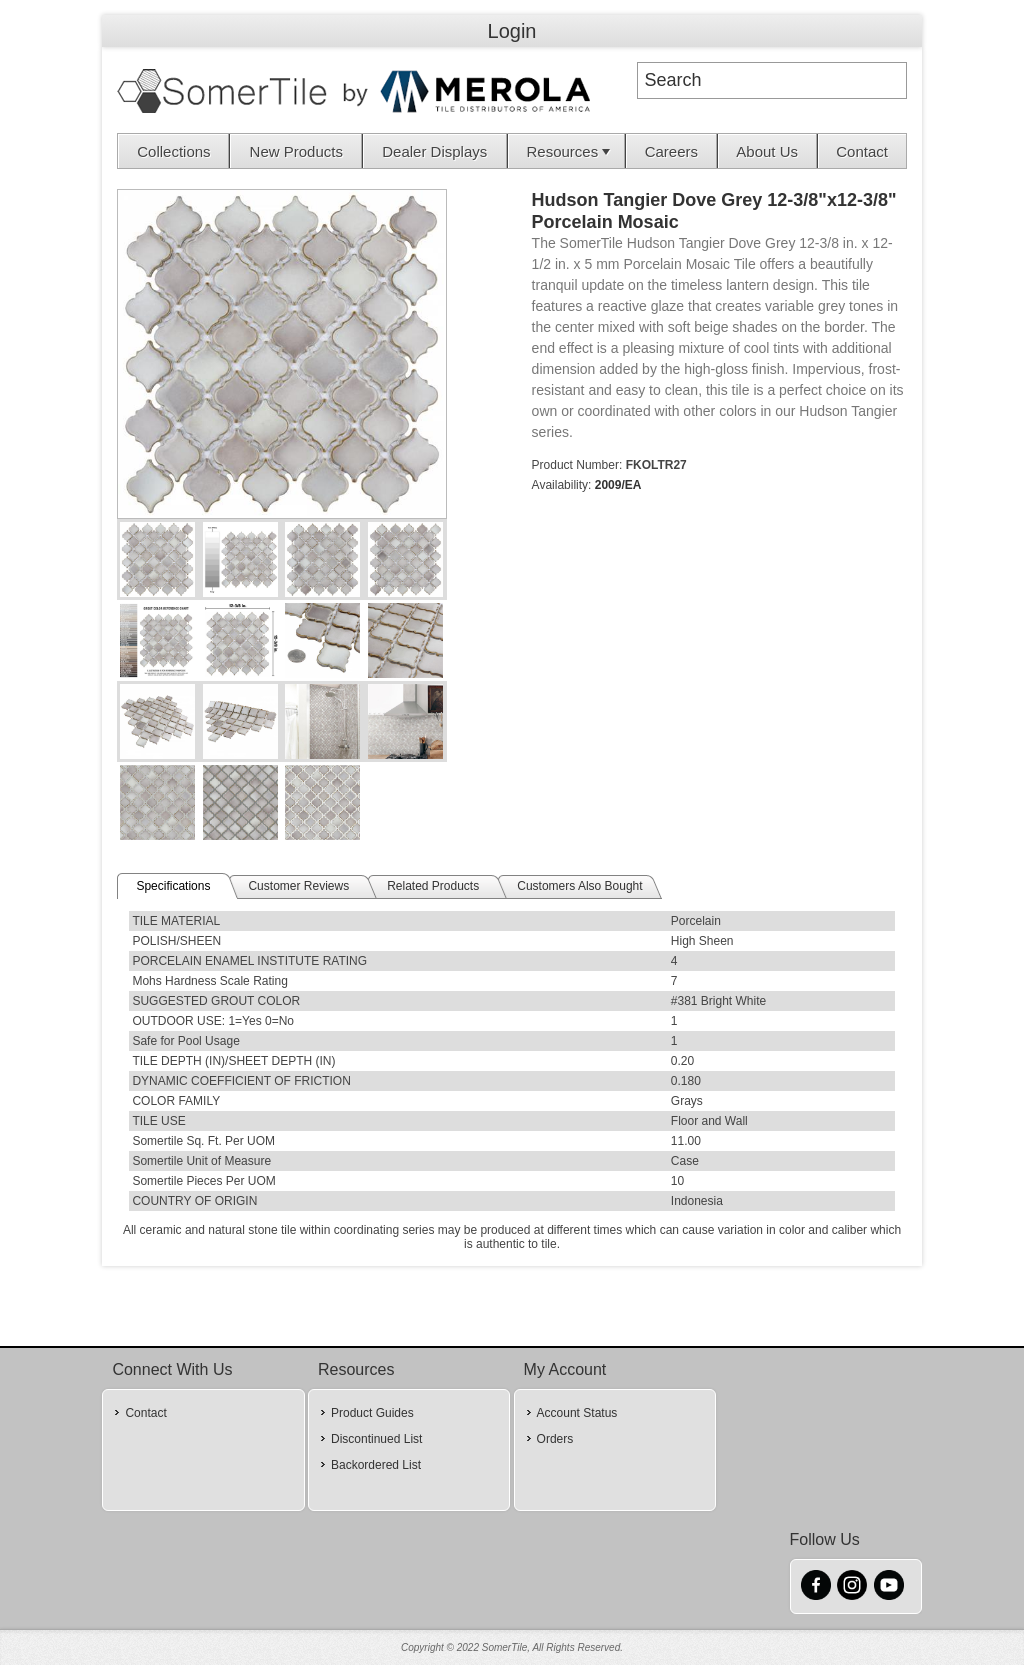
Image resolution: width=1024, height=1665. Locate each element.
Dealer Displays (434, 151)
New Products (296, 151)
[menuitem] (174, 151)
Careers (671, 151)
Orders (555, 1439)
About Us (767, 151)
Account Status (577, 1413)
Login (512, 31)
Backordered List (376, 1465)
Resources (570, 151)
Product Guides (372, 1413)
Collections (173, 151)
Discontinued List (376, 1439)
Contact (862, 151)
